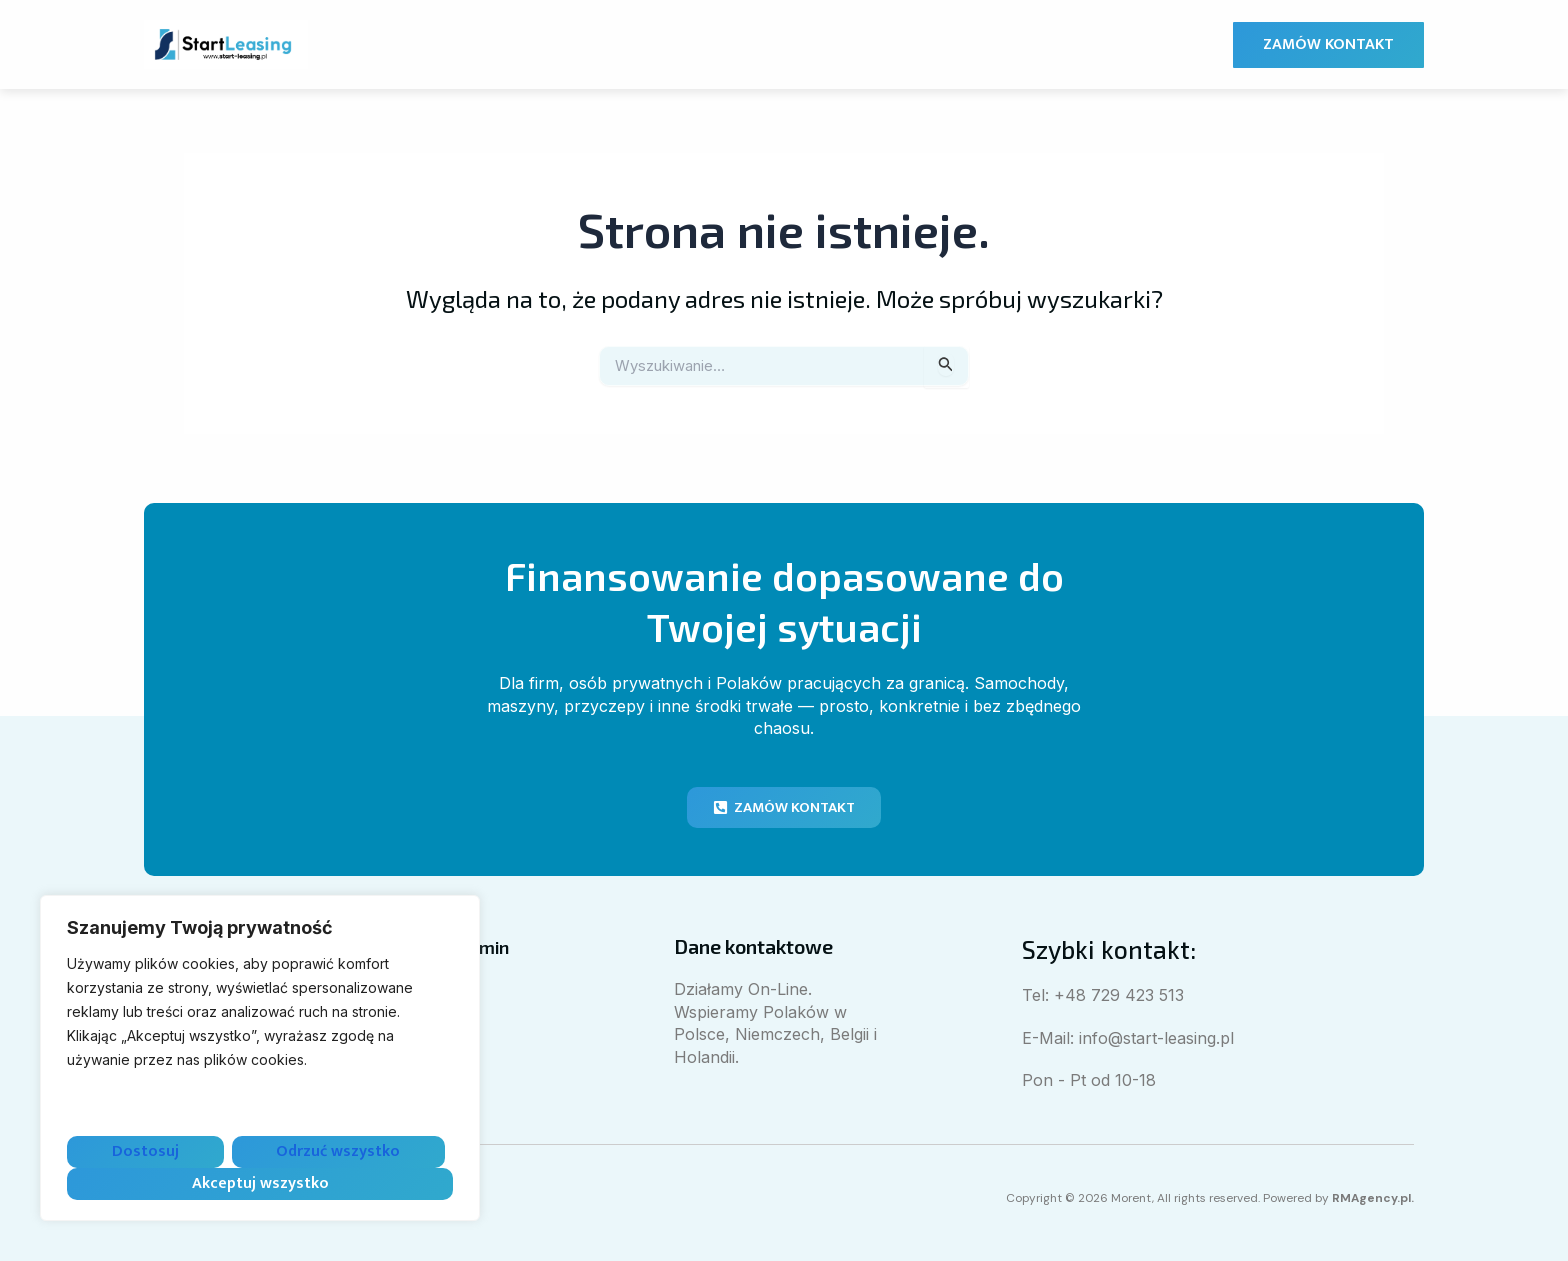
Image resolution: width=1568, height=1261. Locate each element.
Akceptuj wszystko (260, 1183)
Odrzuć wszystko (338, 1151)
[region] (260, 1058)
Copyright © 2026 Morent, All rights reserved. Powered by (1191, 1197)
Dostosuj (145, 1151)
